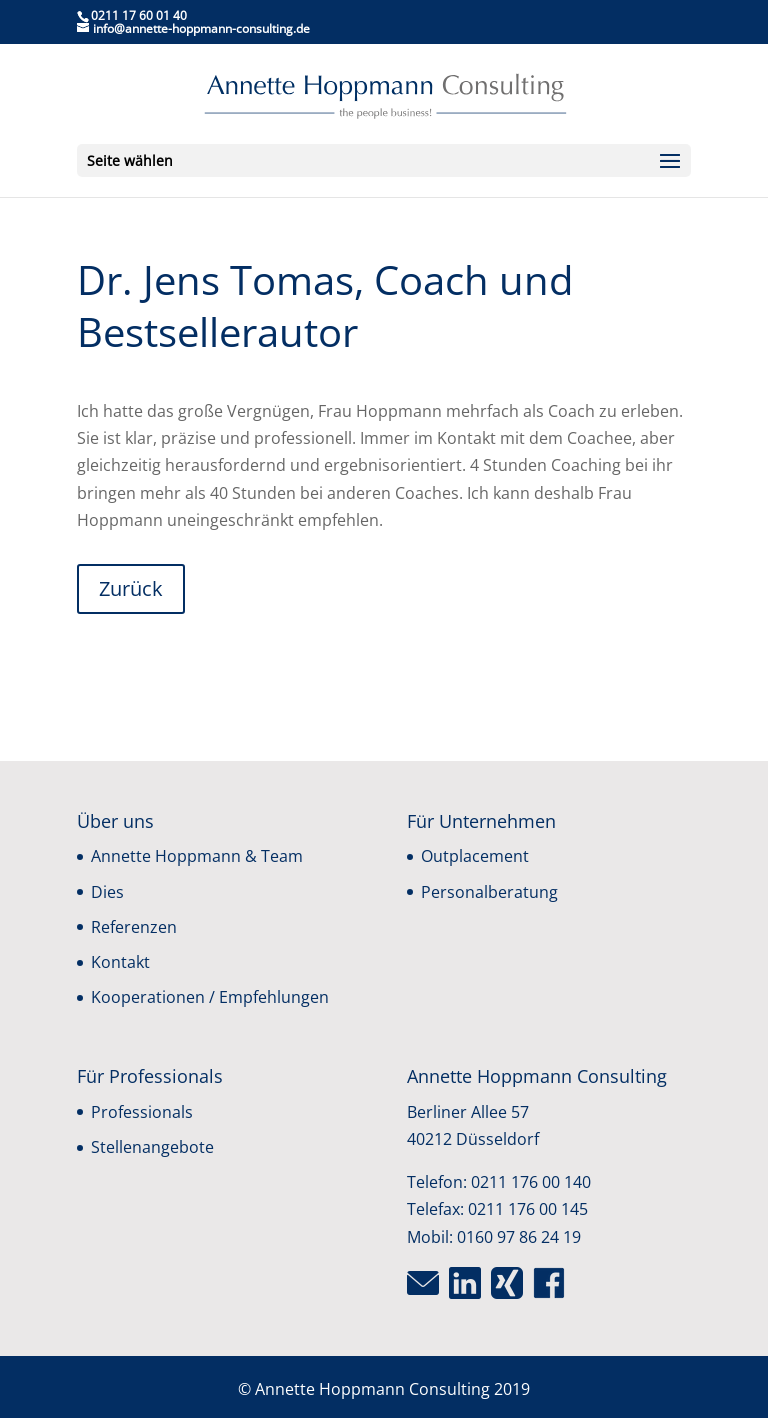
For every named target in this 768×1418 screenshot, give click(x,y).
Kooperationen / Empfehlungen (210, 997)
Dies (107, 892)
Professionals (142, 1112)
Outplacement (475, 856)
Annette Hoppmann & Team (197, 856)
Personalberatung (489, 892)
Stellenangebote (152, 1147)
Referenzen (134, 927)
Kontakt (120, 962)
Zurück (131, 588)
